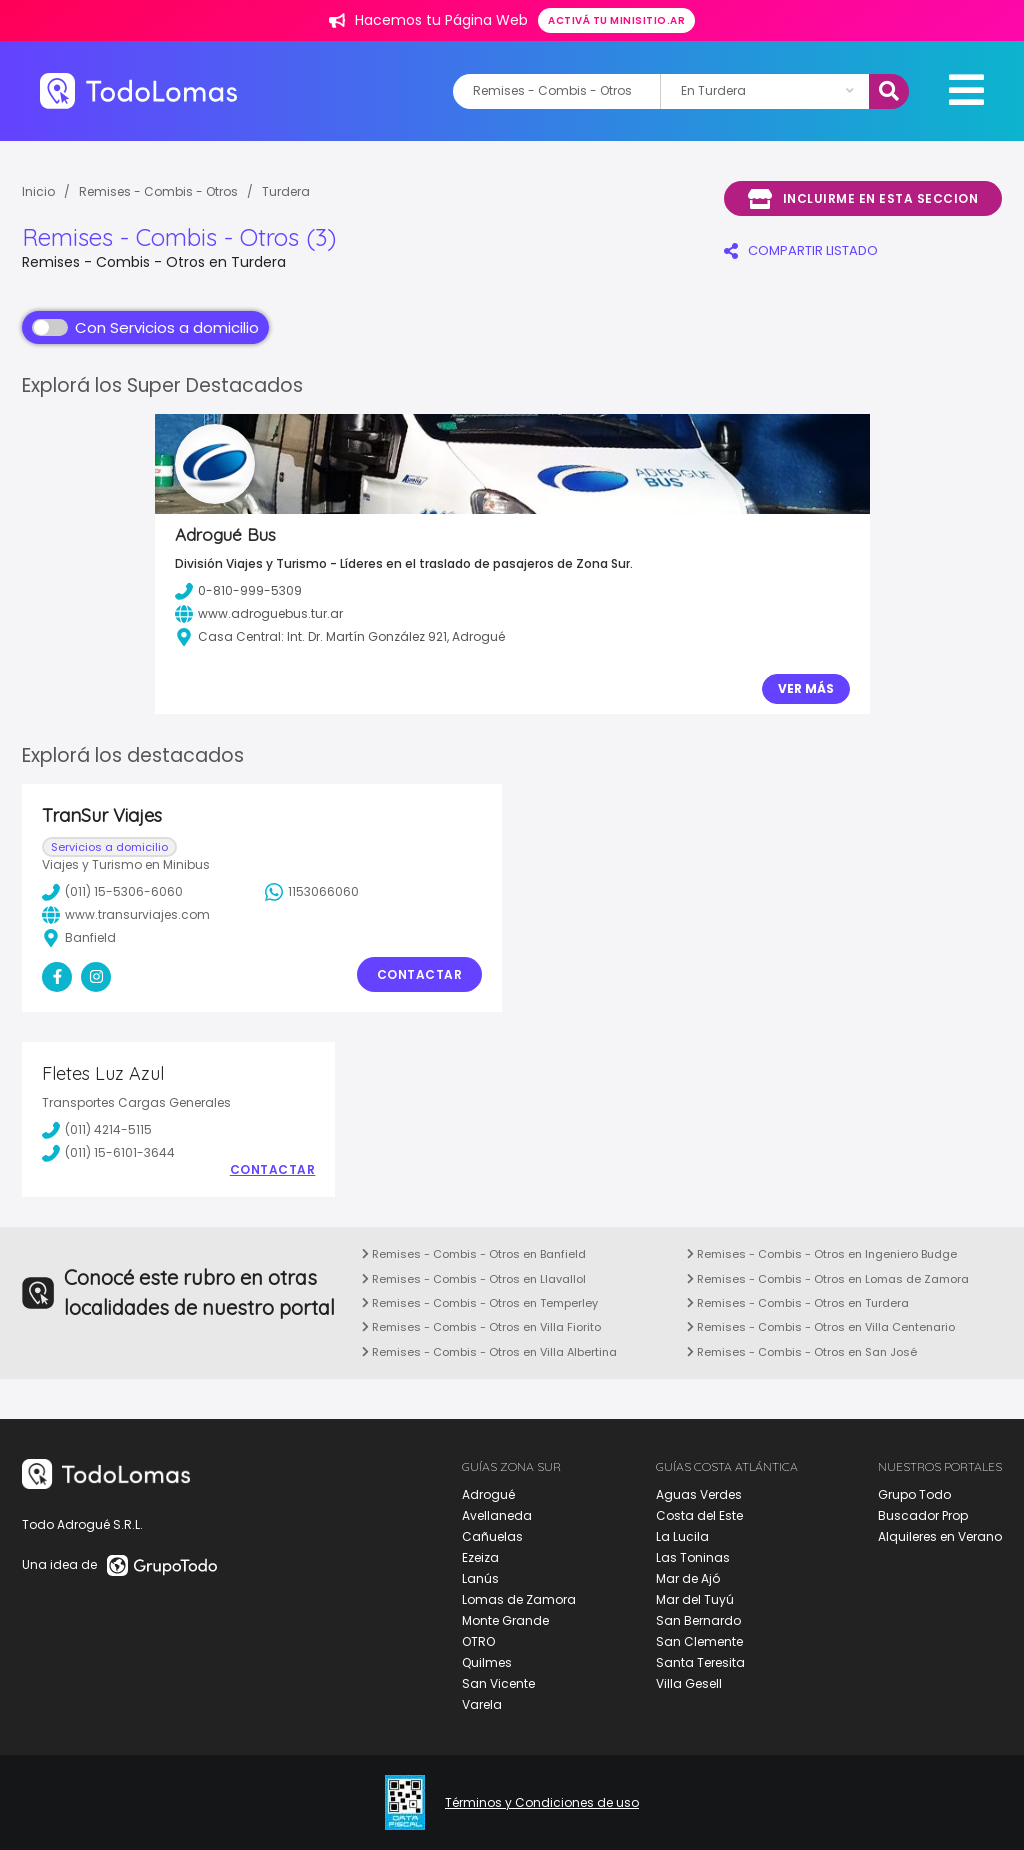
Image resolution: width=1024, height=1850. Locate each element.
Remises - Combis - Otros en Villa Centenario (821, 1327)
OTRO (478, 1641)
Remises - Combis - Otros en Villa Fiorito (481, 1327)
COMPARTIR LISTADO (801, 250)
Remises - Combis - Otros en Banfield (474, 1254)
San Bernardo (698, 1620)
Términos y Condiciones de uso (542, 1803)
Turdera (286, 191)
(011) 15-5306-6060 (112, 892)
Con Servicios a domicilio (145, 327)
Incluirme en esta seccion (863, 199)
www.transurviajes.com (126, 915)
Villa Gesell (689, 1683)
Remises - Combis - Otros (158, 191)
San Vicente (498, 1683)
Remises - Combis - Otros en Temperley (480, 1303)
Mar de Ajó (688, 1578)
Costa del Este (699, 1515)
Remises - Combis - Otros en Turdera (798, 1303)
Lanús (480, 1578)
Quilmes (487, 1662)
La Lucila (682, 1536)
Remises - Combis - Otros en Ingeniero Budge (822, 1254)
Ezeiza (480, 1557)
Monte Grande (505, 1620)
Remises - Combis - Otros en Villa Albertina (489, 1352)
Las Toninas (693, 1557)
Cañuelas (492, 1536)
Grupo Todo (914, 1494)
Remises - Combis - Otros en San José (802, 1352)
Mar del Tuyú (695, 1599)
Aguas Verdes (699, 1494)
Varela (482, 1704)
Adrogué (488, 1494)
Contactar (420, 974)
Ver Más (806, 688)
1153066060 (312, 892)
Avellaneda (497, 1515)
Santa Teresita (700, 1662)
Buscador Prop (923, 1515)
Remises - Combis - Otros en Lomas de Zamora (828, 1279)
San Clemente (699, 1641)
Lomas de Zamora (519, 1599)
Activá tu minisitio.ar (616, 20)
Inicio (38, 191)
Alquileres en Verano (940, 1536)
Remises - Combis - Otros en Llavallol (474, 1279)
